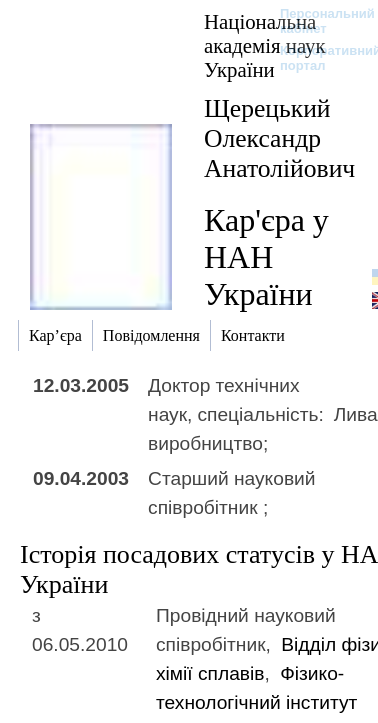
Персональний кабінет (317, 21)
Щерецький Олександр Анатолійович (279, 138)
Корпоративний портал (317, 58)
